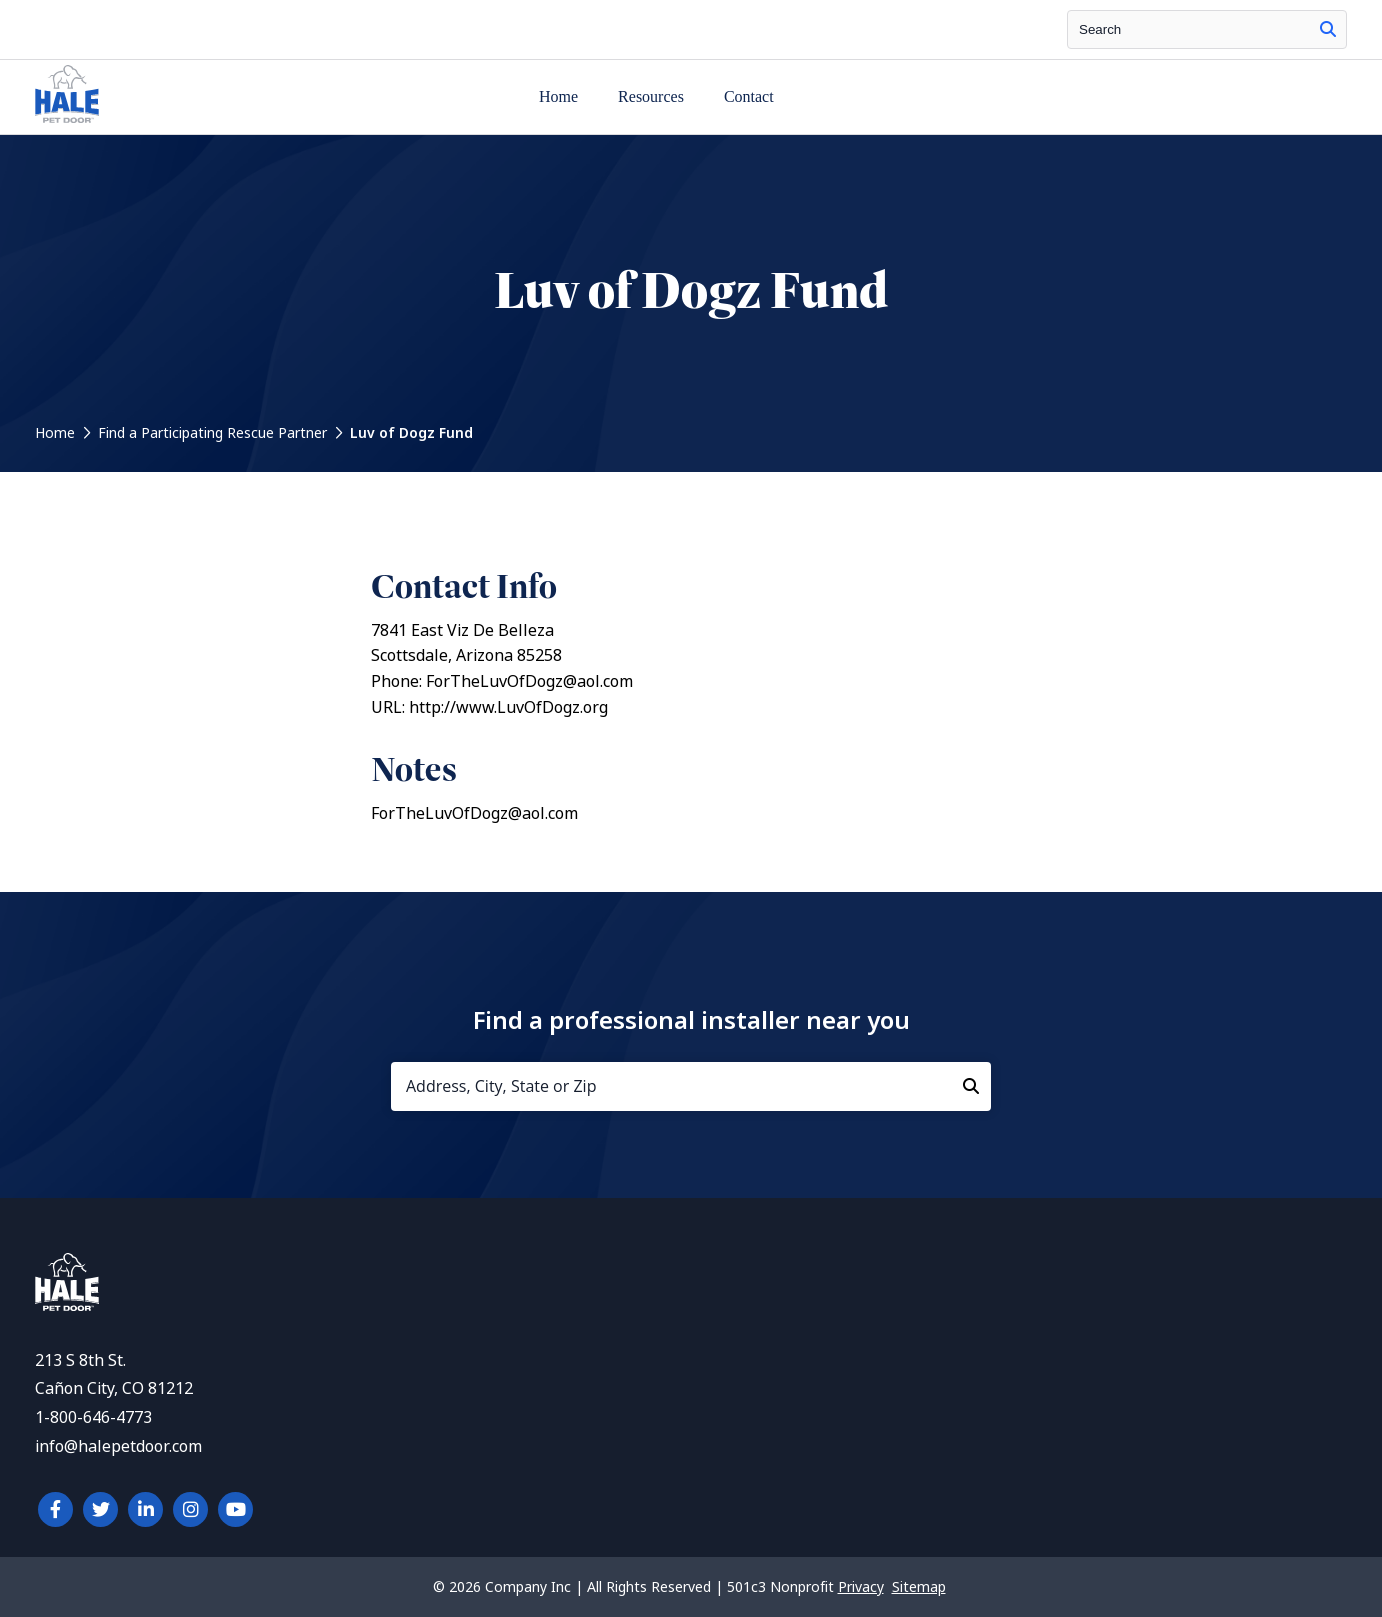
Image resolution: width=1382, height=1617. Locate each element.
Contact (749, 96)
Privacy (861, 1587)
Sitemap (919, 1587)
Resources (651, 96)
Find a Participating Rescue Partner (212, 433)
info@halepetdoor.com (118, 1446)
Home (558, 96)
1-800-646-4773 (93, 1417)
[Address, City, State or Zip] (691, 1086)
